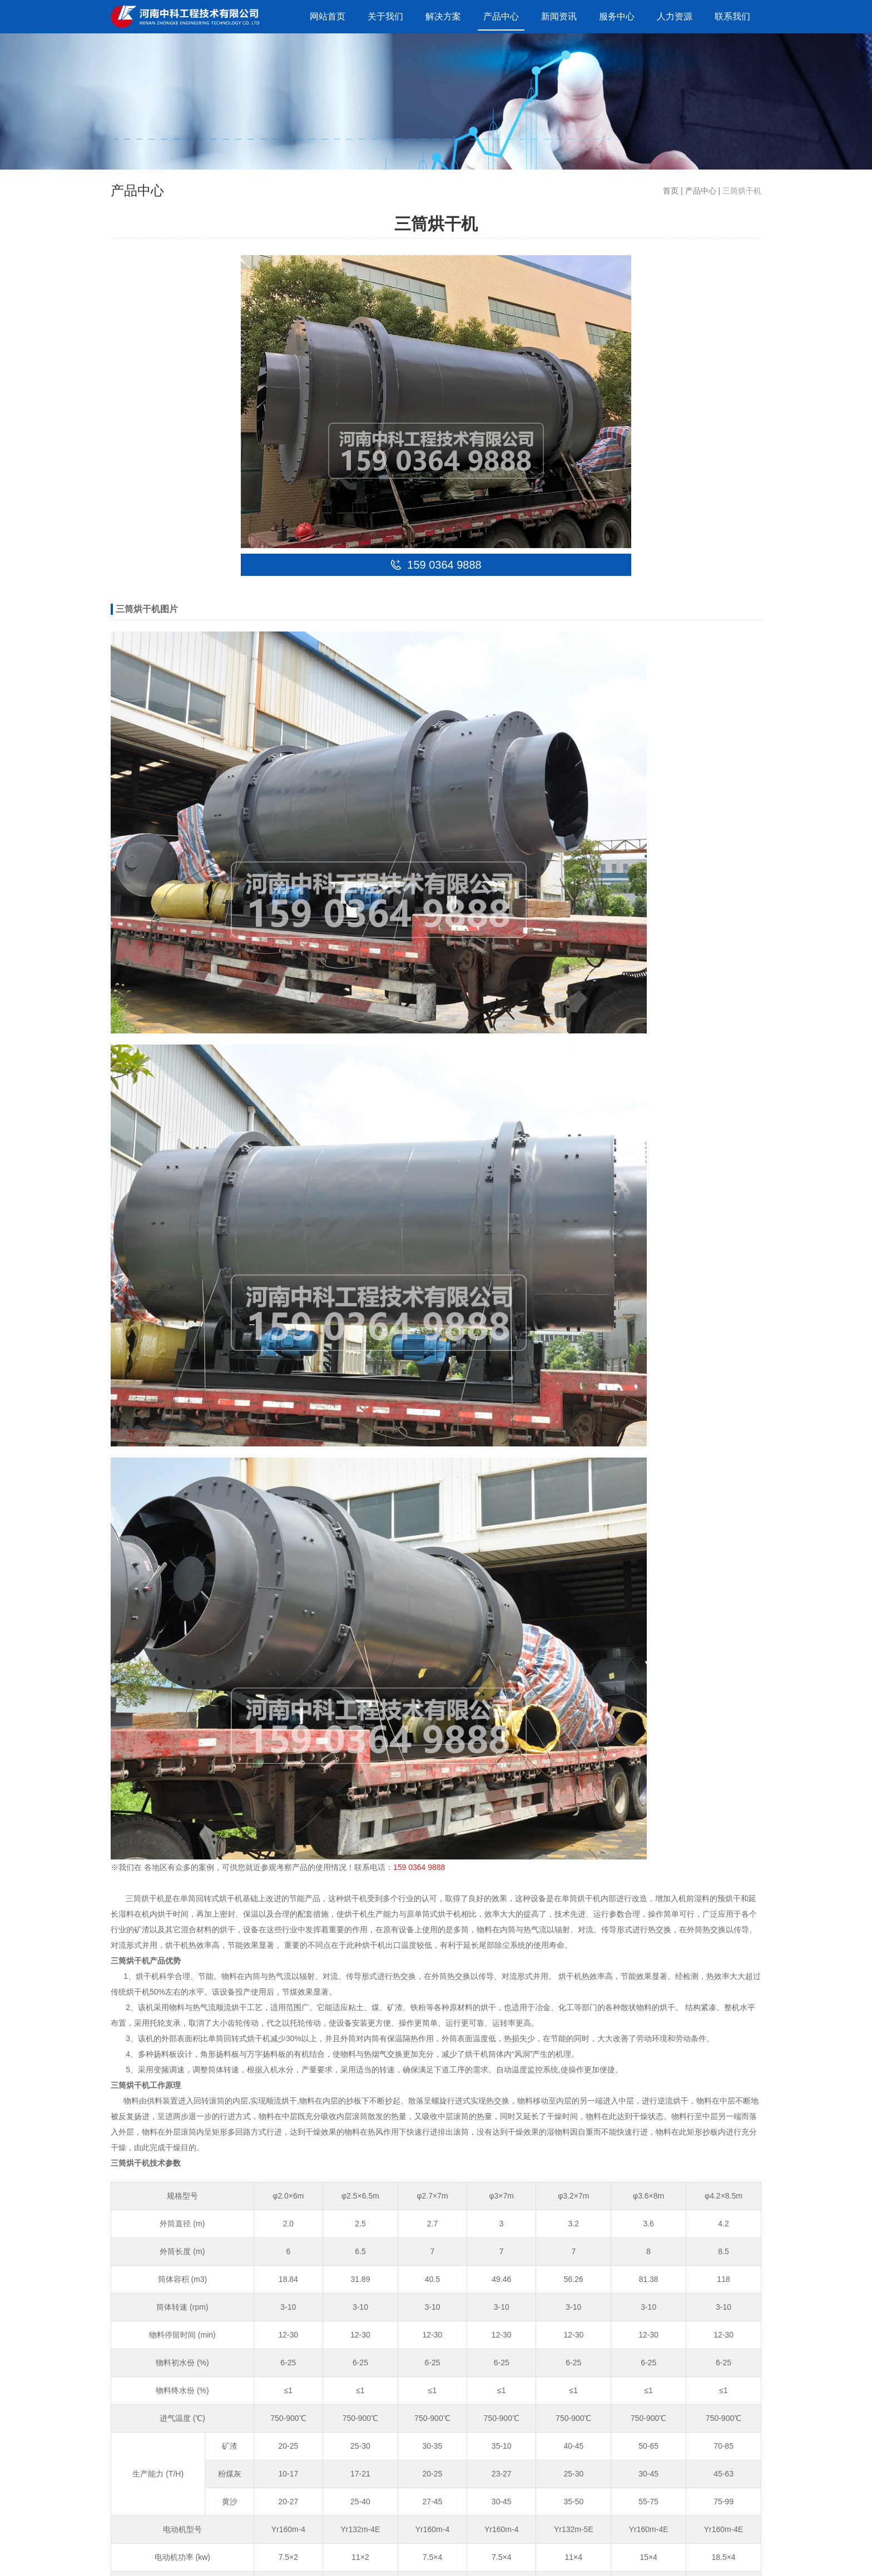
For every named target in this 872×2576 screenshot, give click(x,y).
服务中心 (617, 16)
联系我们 (732, 16)
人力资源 (674, 16)
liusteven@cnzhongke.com (196, 2348)
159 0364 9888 (419, 794)
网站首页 (327, 16)
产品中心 (501, 16)
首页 (670, 190)
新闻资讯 (559, 16)
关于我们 (385, 16)
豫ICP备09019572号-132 (283, 2556)
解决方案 (443, 16)
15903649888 (173, 2325)
